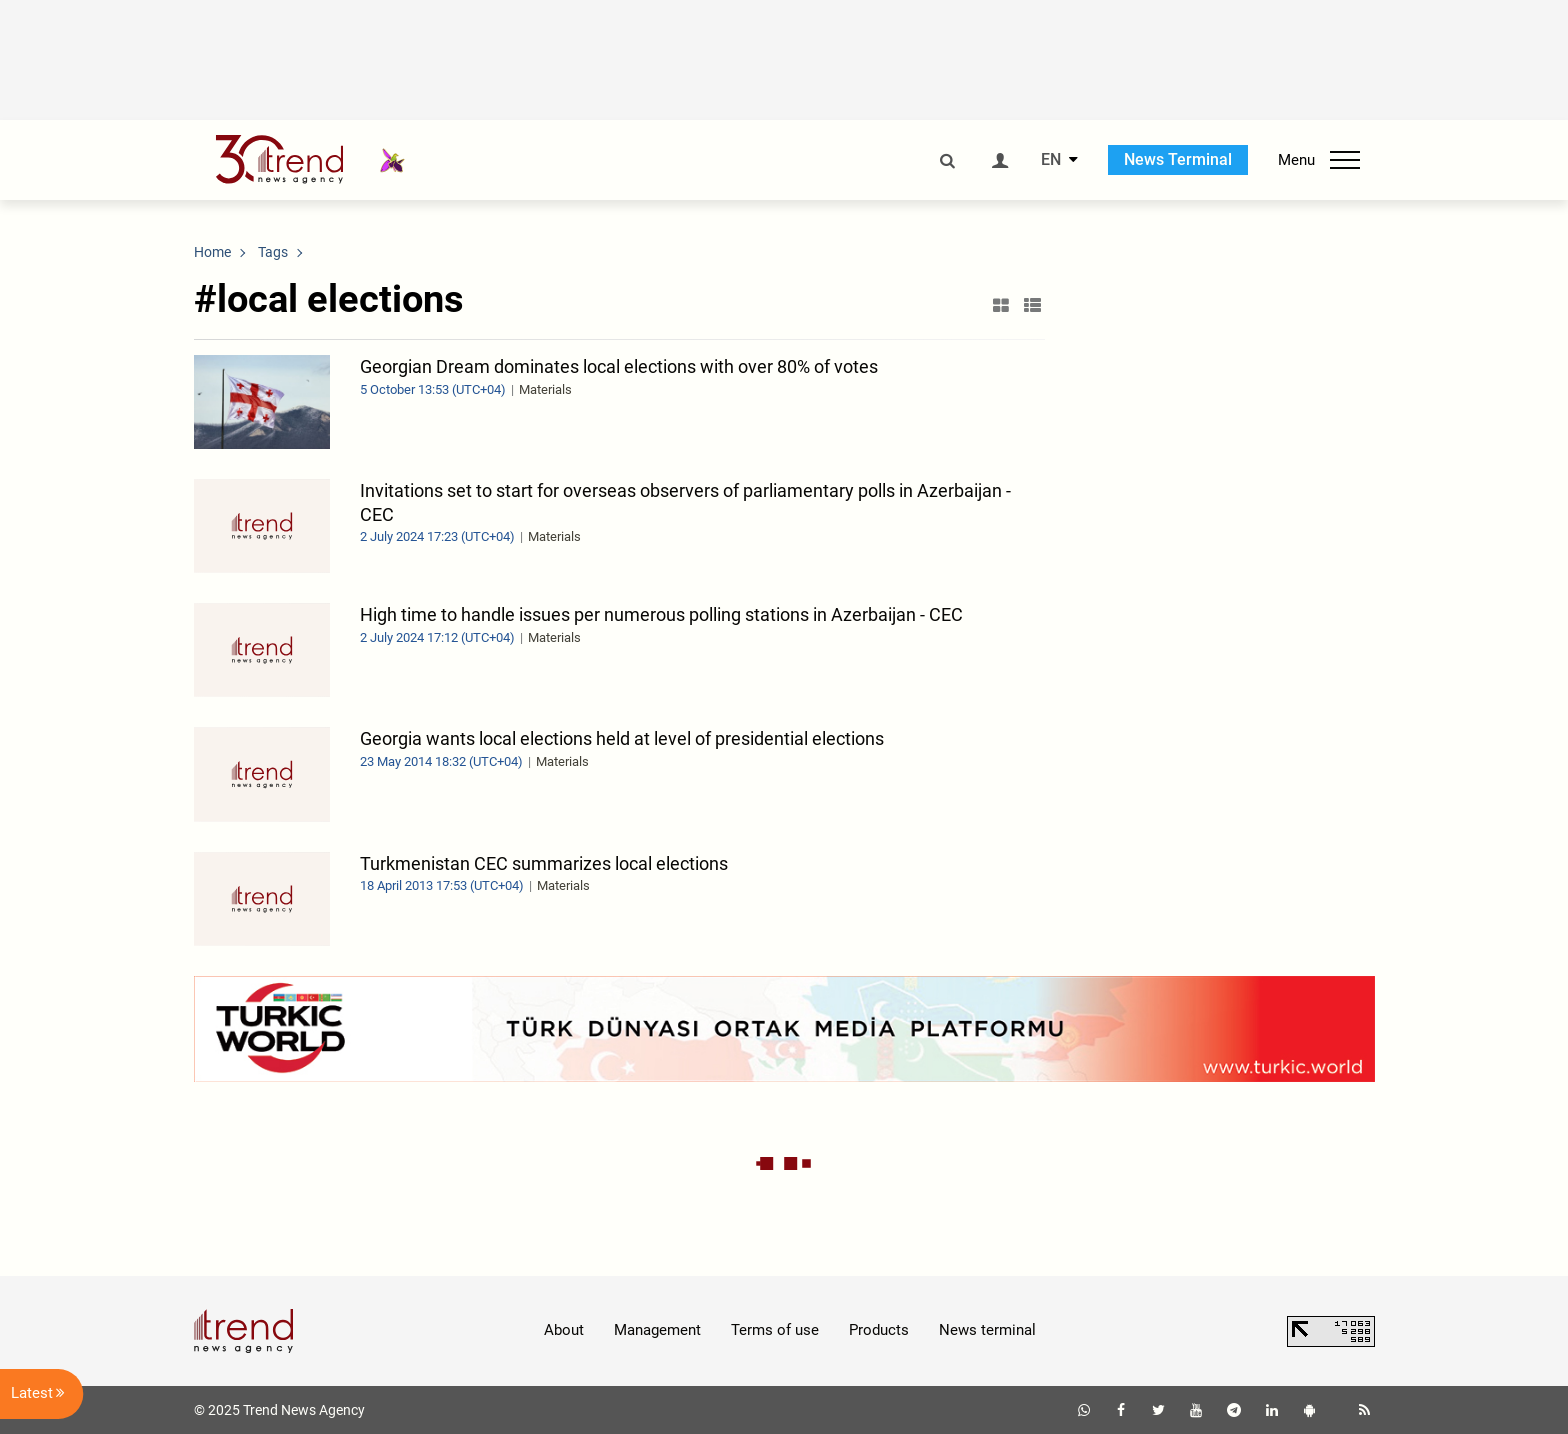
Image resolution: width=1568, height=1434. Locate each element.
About (564, 1330)
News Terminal (1178, 159)
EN (1051, 160)
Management (657, 1330)
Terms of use (775, 1330)
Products (879, 1330)
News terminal (987, 1330)
